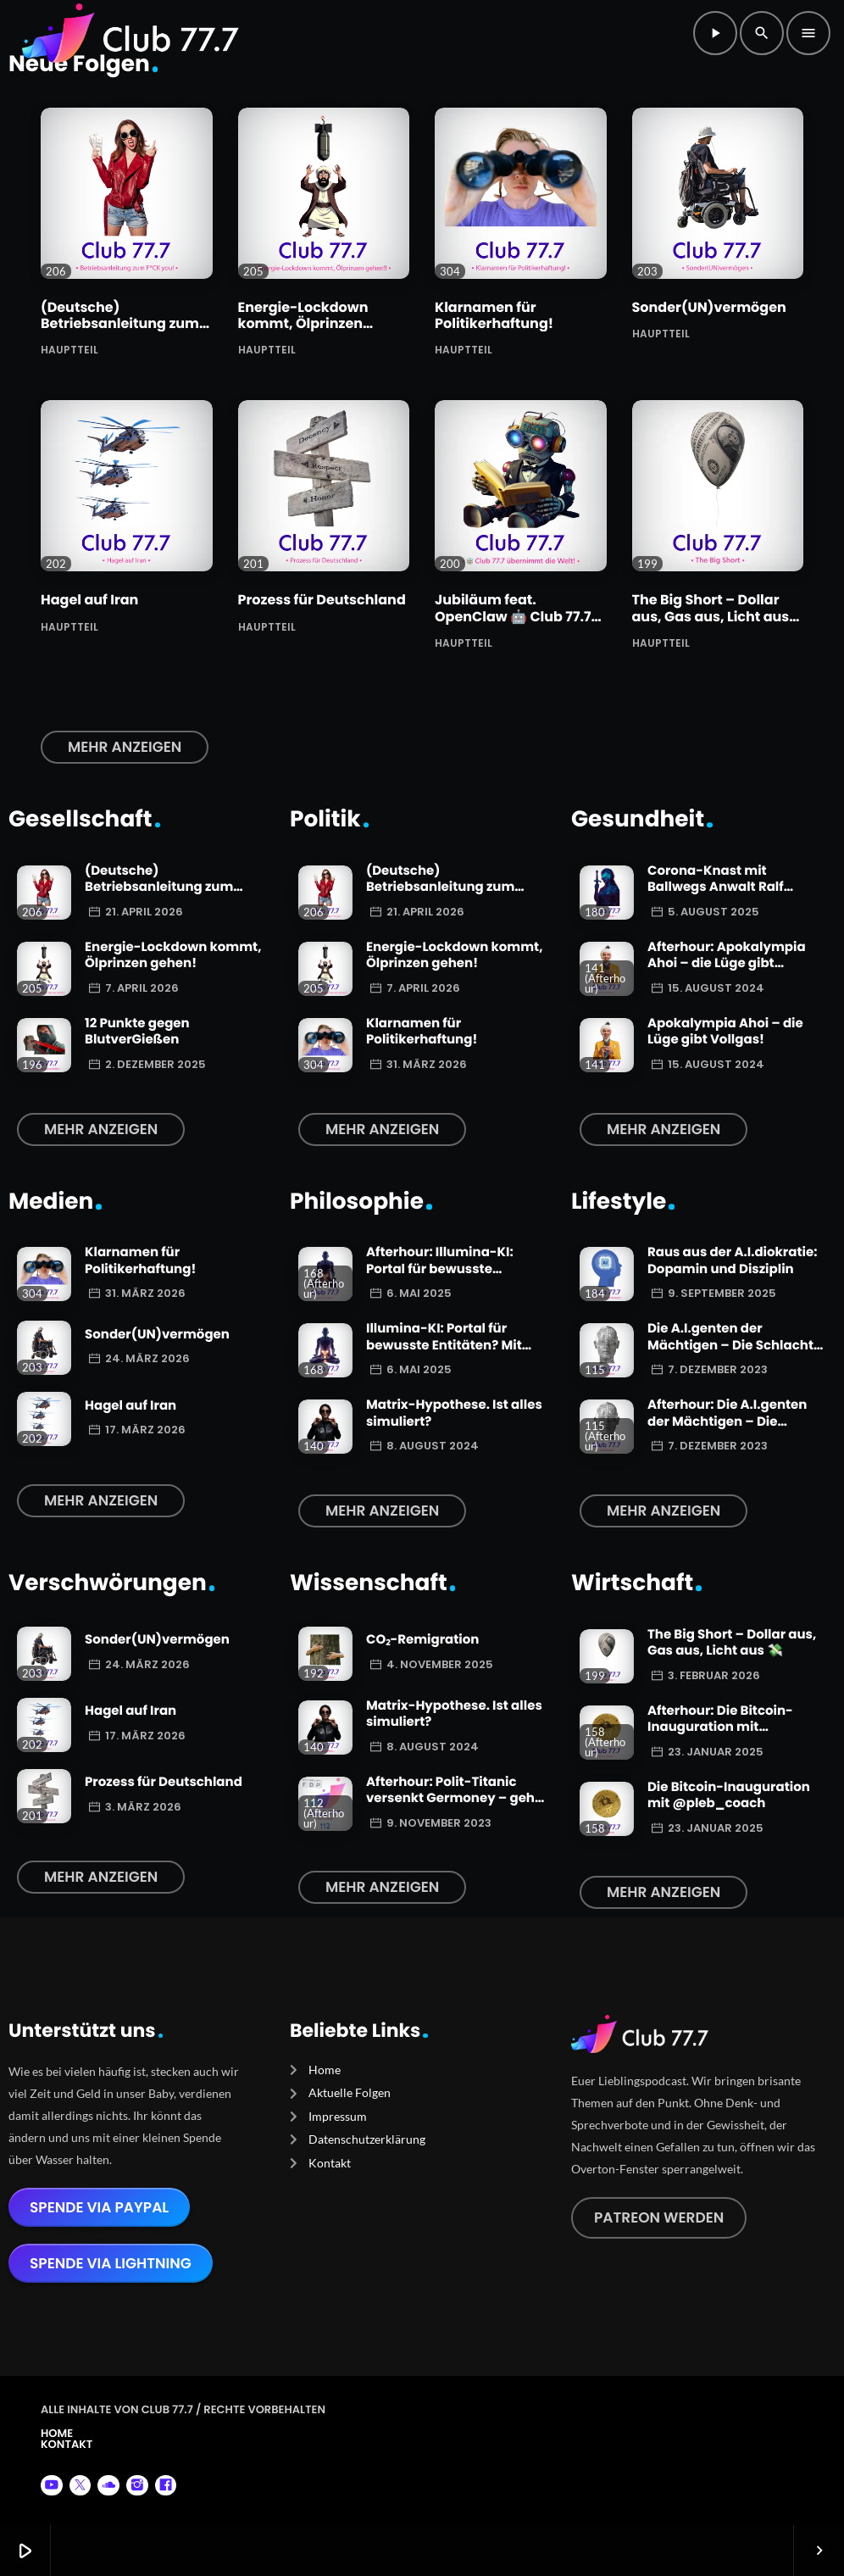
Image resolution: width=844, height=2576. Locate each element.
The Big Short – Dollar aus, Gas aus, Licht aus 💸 (711, 616)
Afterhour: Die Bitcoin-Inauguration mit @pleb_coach (720, 1727)
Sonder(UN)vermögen (709, 307)
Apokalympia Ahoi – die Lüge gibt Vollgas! (725, 1032)
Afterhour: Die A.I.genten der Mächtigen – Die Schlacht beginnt (727, 1421)
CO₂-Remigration (422, 1640)
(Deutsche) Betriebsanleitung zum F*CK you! (120, 323)
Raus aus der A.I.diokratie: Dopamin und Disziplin (732, 1260)
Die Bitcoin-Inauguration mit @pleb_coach (728, 1795)
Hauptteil (69, 348)
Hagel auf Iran (89, 599)
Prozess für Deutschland (322, 599)
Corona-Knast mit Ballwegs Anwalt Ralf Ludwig (715, 887)
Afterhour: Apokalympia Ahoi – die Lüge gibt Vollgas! (726, 963)
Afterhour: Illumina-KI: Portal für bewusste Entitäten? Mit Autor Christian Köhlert (440, 1277)
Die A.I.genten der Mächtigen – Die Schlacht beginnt (730, 1345)
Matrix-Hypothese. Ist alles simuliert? (454, 1413)
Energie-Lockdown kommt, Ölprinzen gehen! (303, 323)
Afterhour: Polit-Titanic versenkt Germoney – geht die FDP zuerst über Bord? (453, 1798)
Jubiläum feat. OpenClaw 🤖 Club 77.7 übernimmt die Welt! (513, 616)
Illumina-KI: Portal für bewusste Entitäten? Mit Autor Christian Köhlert (444, 1345)
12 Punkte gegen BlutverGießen (137, 1032)
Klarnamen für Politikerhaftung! (494, 315)
